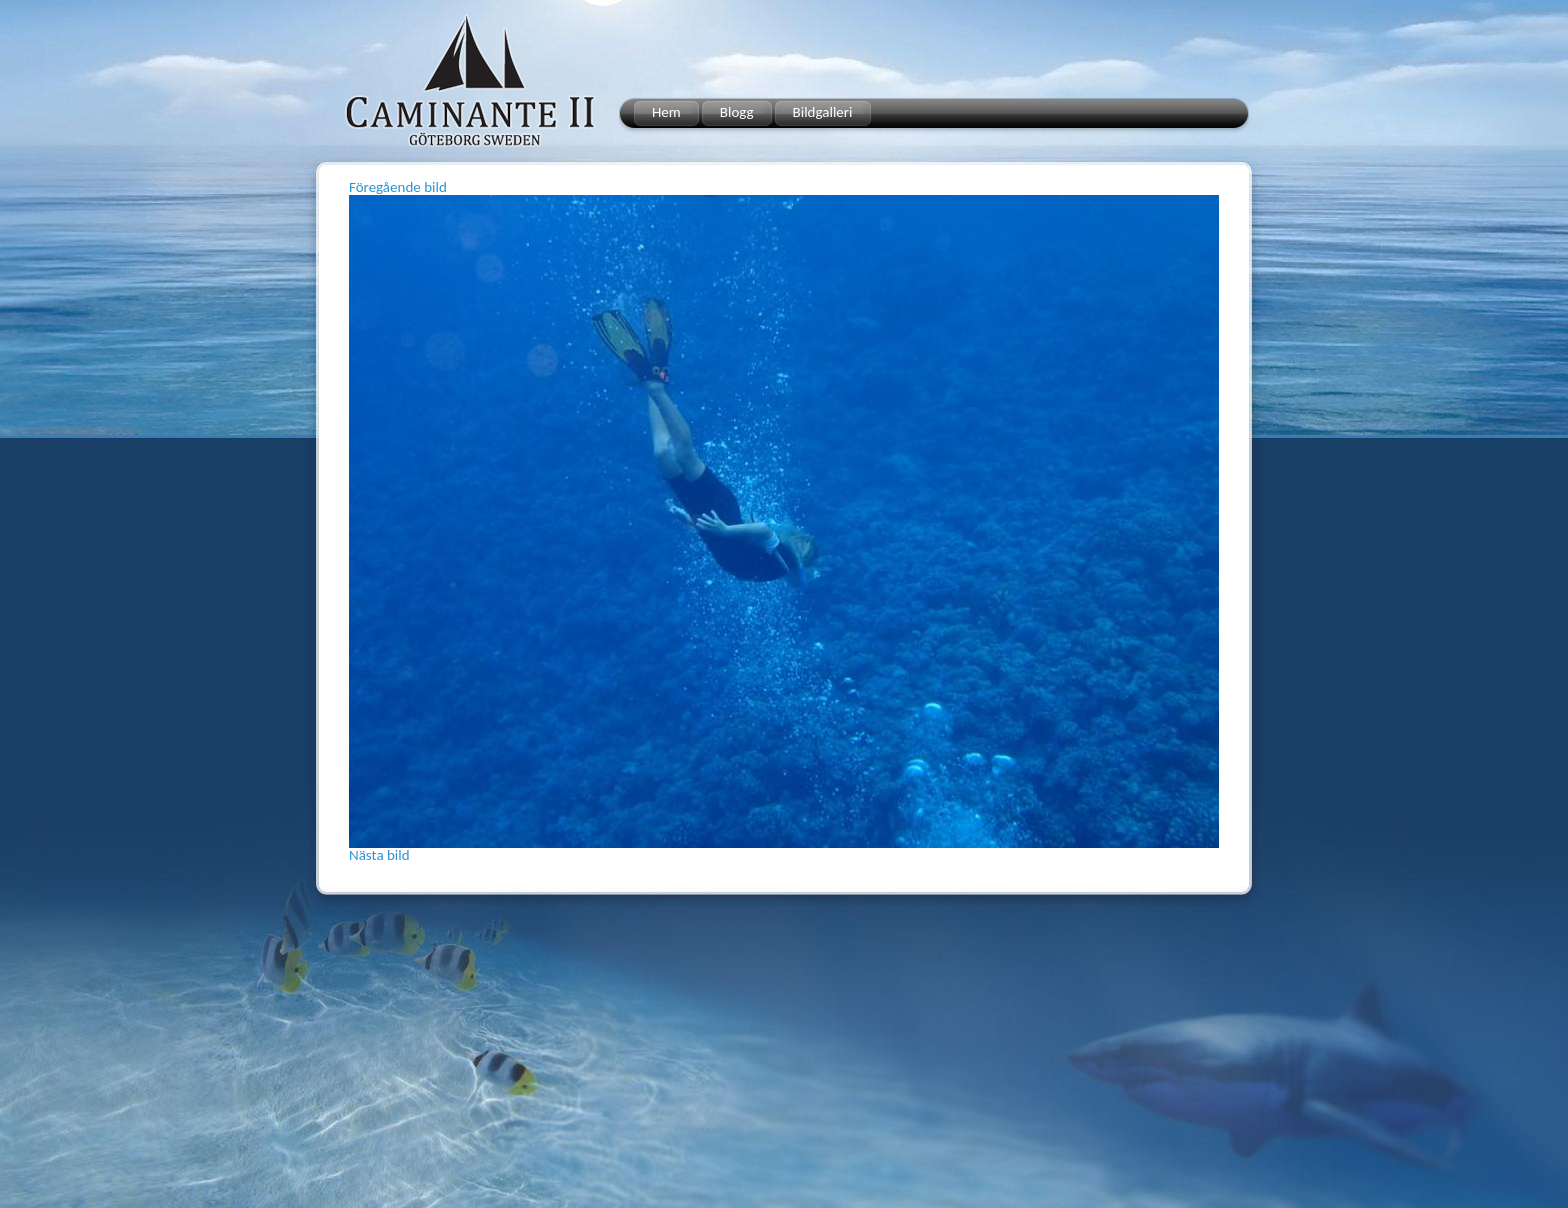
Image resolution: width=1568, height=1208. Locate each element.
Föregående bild (398, 187)
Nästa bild (379, 855)
